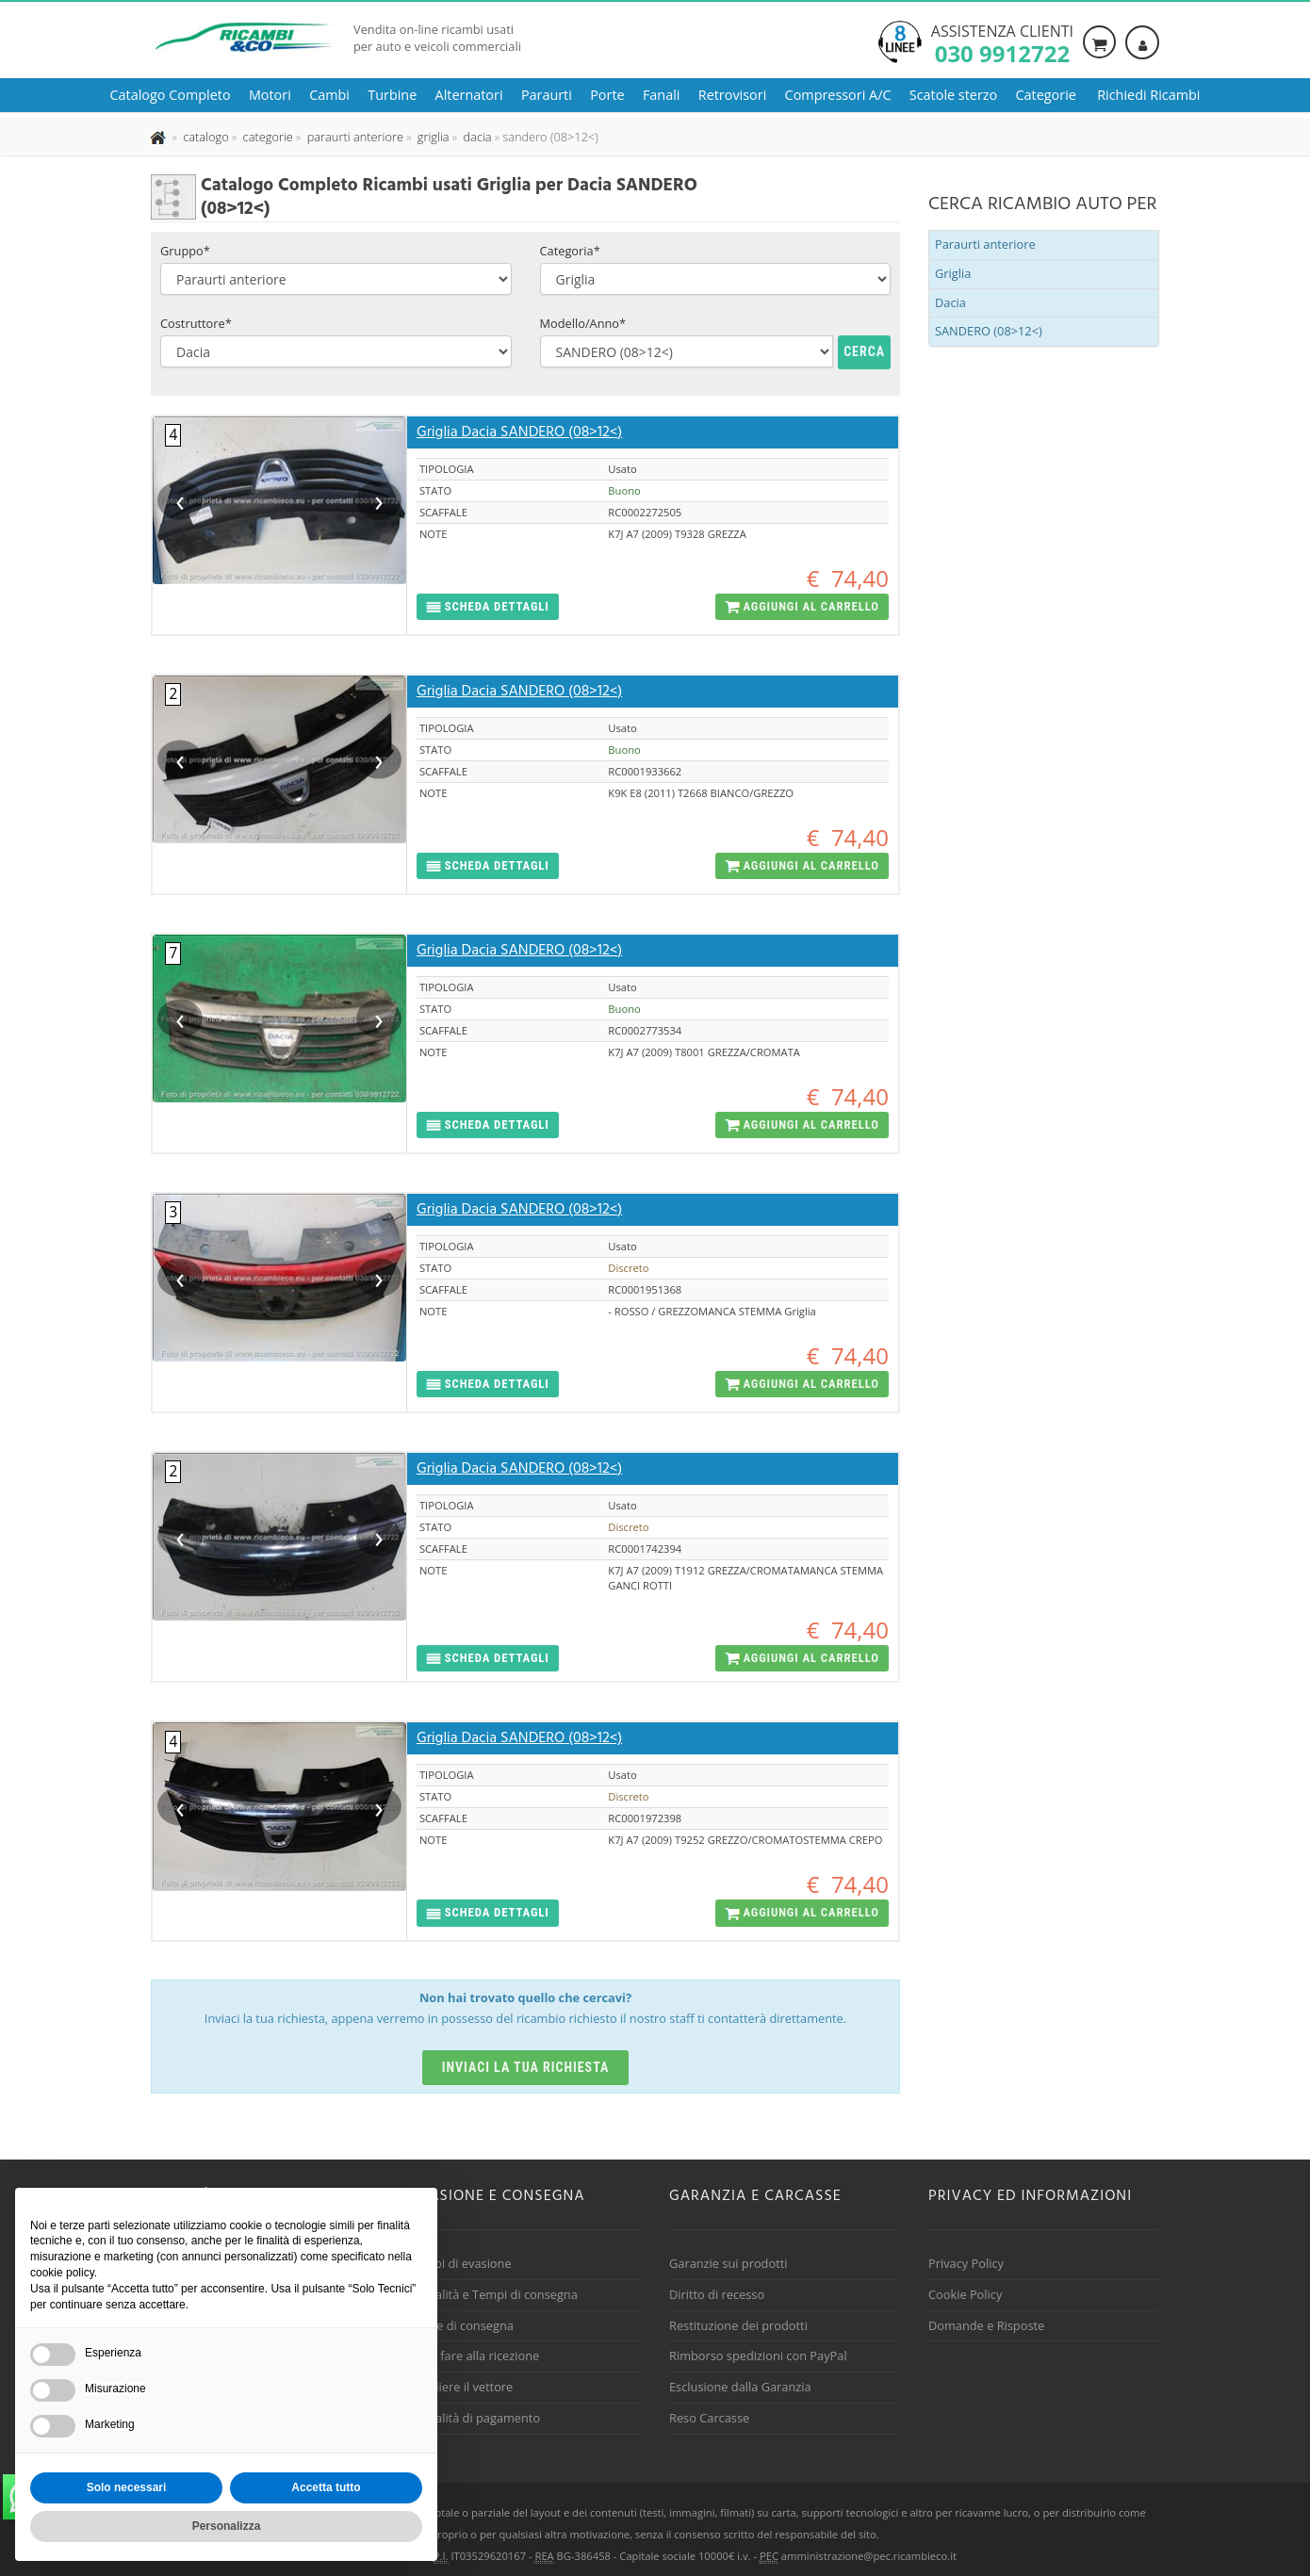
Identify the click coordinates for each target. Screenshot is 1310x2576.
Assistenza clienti (1002, 42)
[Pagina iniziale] (160, 136)
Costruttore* (196, 323)
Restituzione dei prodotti (738, 2325)
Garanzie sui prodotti (728, 2263)
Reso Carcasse (709, 2417)
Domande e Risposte (986, 2325)
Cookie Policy (965, 2294)
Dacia (950, 302)
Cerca (864, 351)
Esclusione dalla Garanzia (740, 2386)
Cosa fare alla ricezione (474, 2355)
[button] (488, 607)
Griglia (953, 273)
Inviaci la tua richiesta (526, 2067)
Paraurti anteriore (985, 244)
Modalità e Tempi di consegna (494, 2294)
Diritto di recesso (716, 2294)
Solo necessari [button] (127, 2487)
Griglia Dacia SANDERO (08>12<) (519, 432)
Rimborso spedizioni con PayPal (758, 2355)
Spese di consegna (462, 2325)
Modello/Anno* (583, 323)
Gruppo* (185, 250)
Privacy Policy (966, 2263)
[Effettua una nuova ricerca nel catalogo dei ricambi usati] (204, 136)
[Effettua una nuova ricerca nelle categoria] (266, 136)
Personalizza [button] (226, 2526)
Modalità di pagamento (475, 2417)
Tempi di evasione (461, 2263)
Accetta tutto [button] (325, 2487)
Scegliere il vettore (461, 2386)
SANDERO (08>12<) (988, 330)
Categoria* (570, 250)
